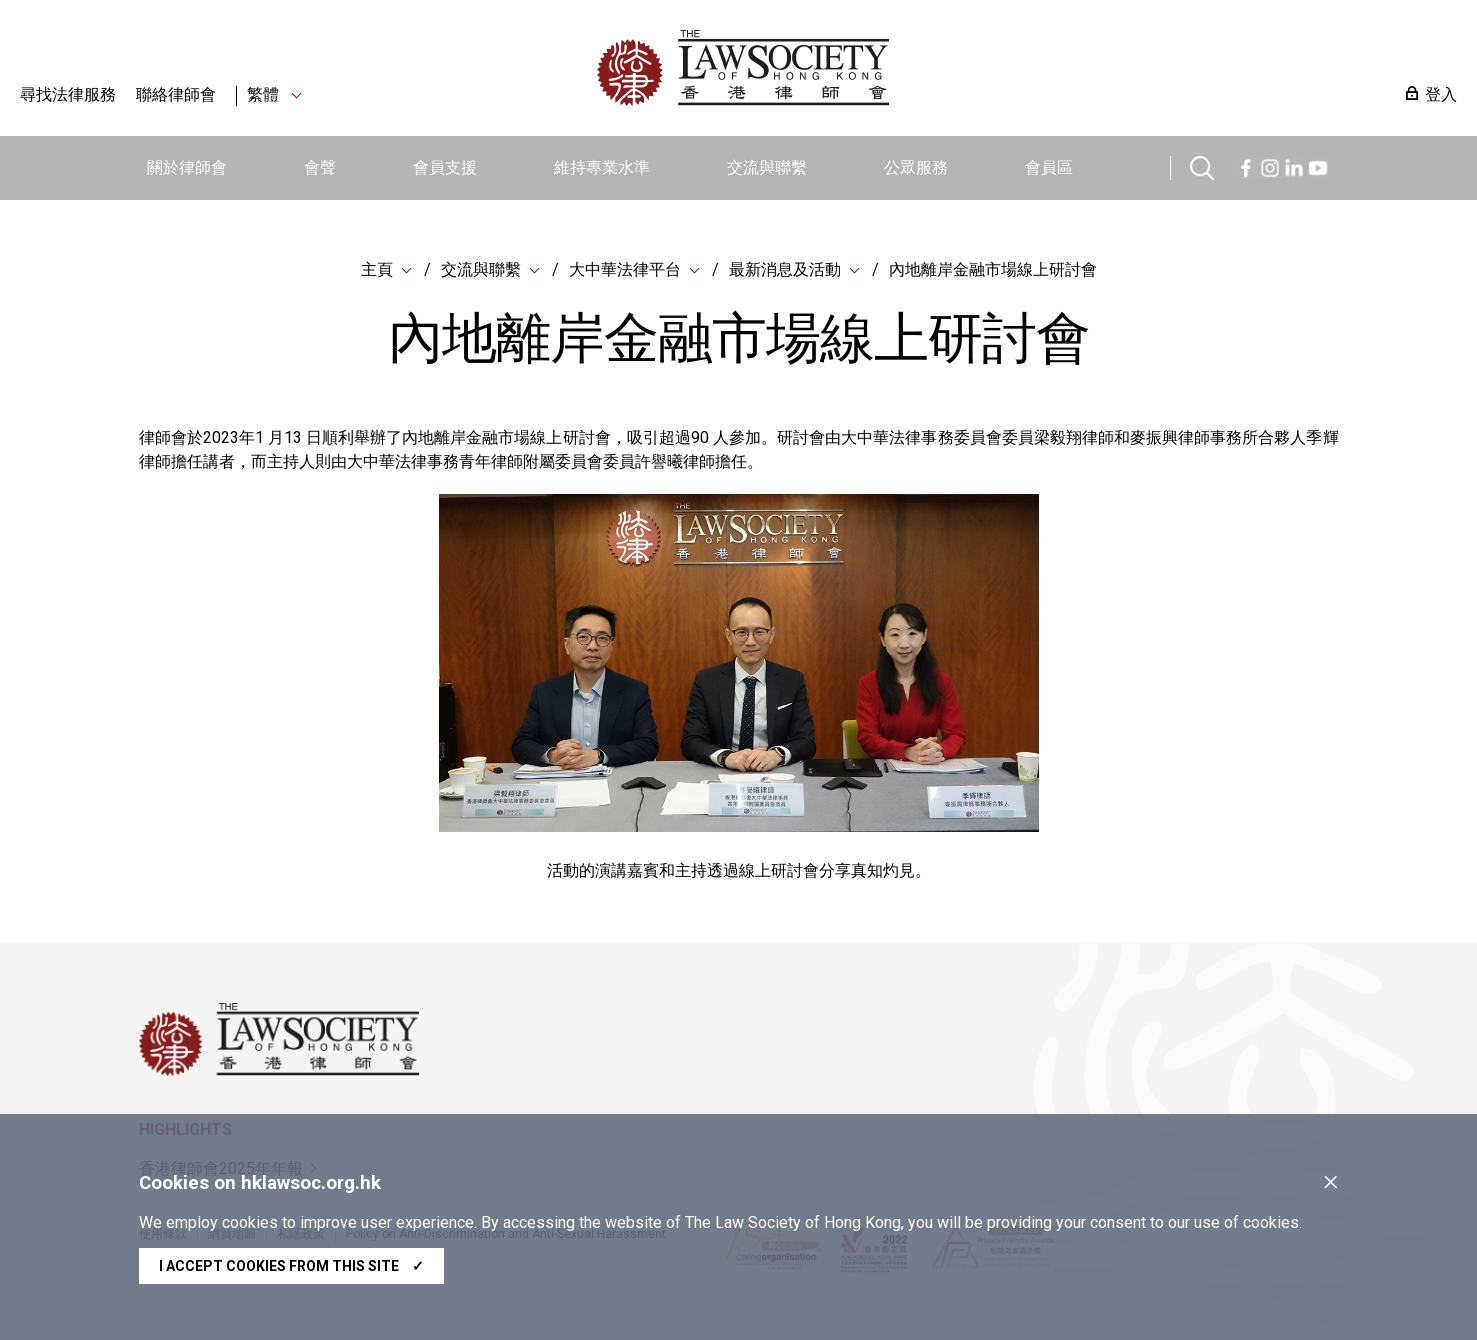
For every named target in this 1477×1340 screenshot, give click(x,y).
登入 (1441, 94)
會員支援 (445, 167)
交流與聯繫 (767, 167)
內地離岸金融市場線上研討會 (993, 269)
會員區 (1049, 167)
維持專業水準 (602, 167)
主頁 (377, 269)
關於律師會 (187, 167)
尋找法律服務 (68, 94)
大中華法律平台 (625, 269)
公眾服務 (916, 167)
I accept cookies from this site (291, 1266)
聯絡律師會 (176, 94)
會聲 (320, 167)
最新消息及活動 (785, 269)
